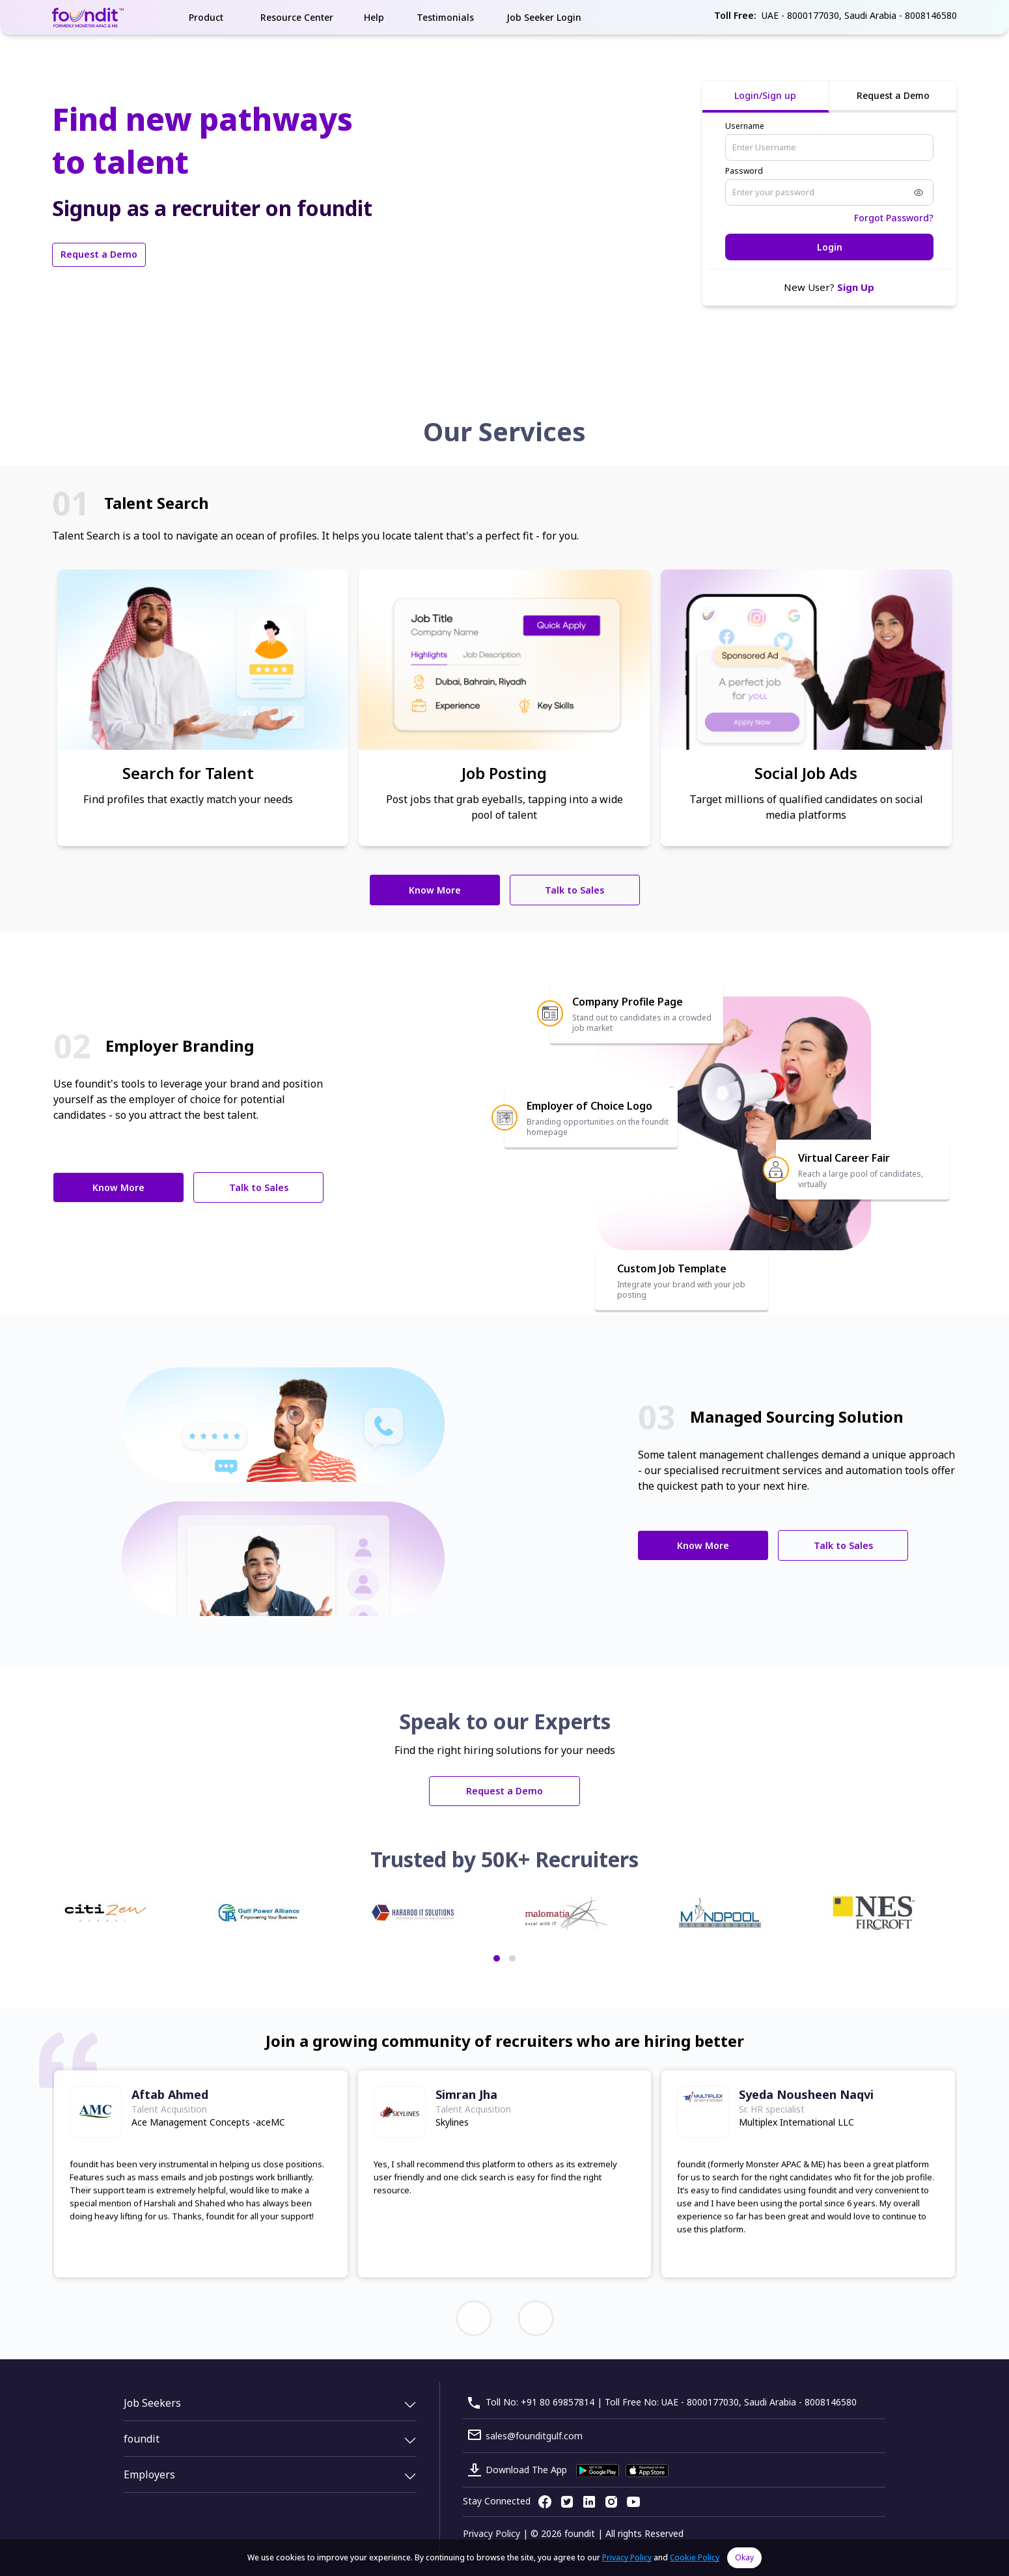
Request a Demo (99, 254)
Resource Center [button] (296, 17)
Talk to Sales (574, 890)
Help (374, 17)
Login (829, 247)
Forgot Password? (893, 218)
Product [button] (206, 17)
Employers (149, 2474)
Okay (744, 2557)
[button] (496, 1958)
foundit (141, 2439)
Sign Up (855, 287)
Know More (435, 890)
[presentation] (474, 2318)
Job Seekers (152, 2403)
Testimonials (445, 17)
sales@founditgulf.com (534, 2436)
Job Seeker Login (543, 17)
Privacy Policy (491, 2533)
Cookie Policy (694, 2557)
